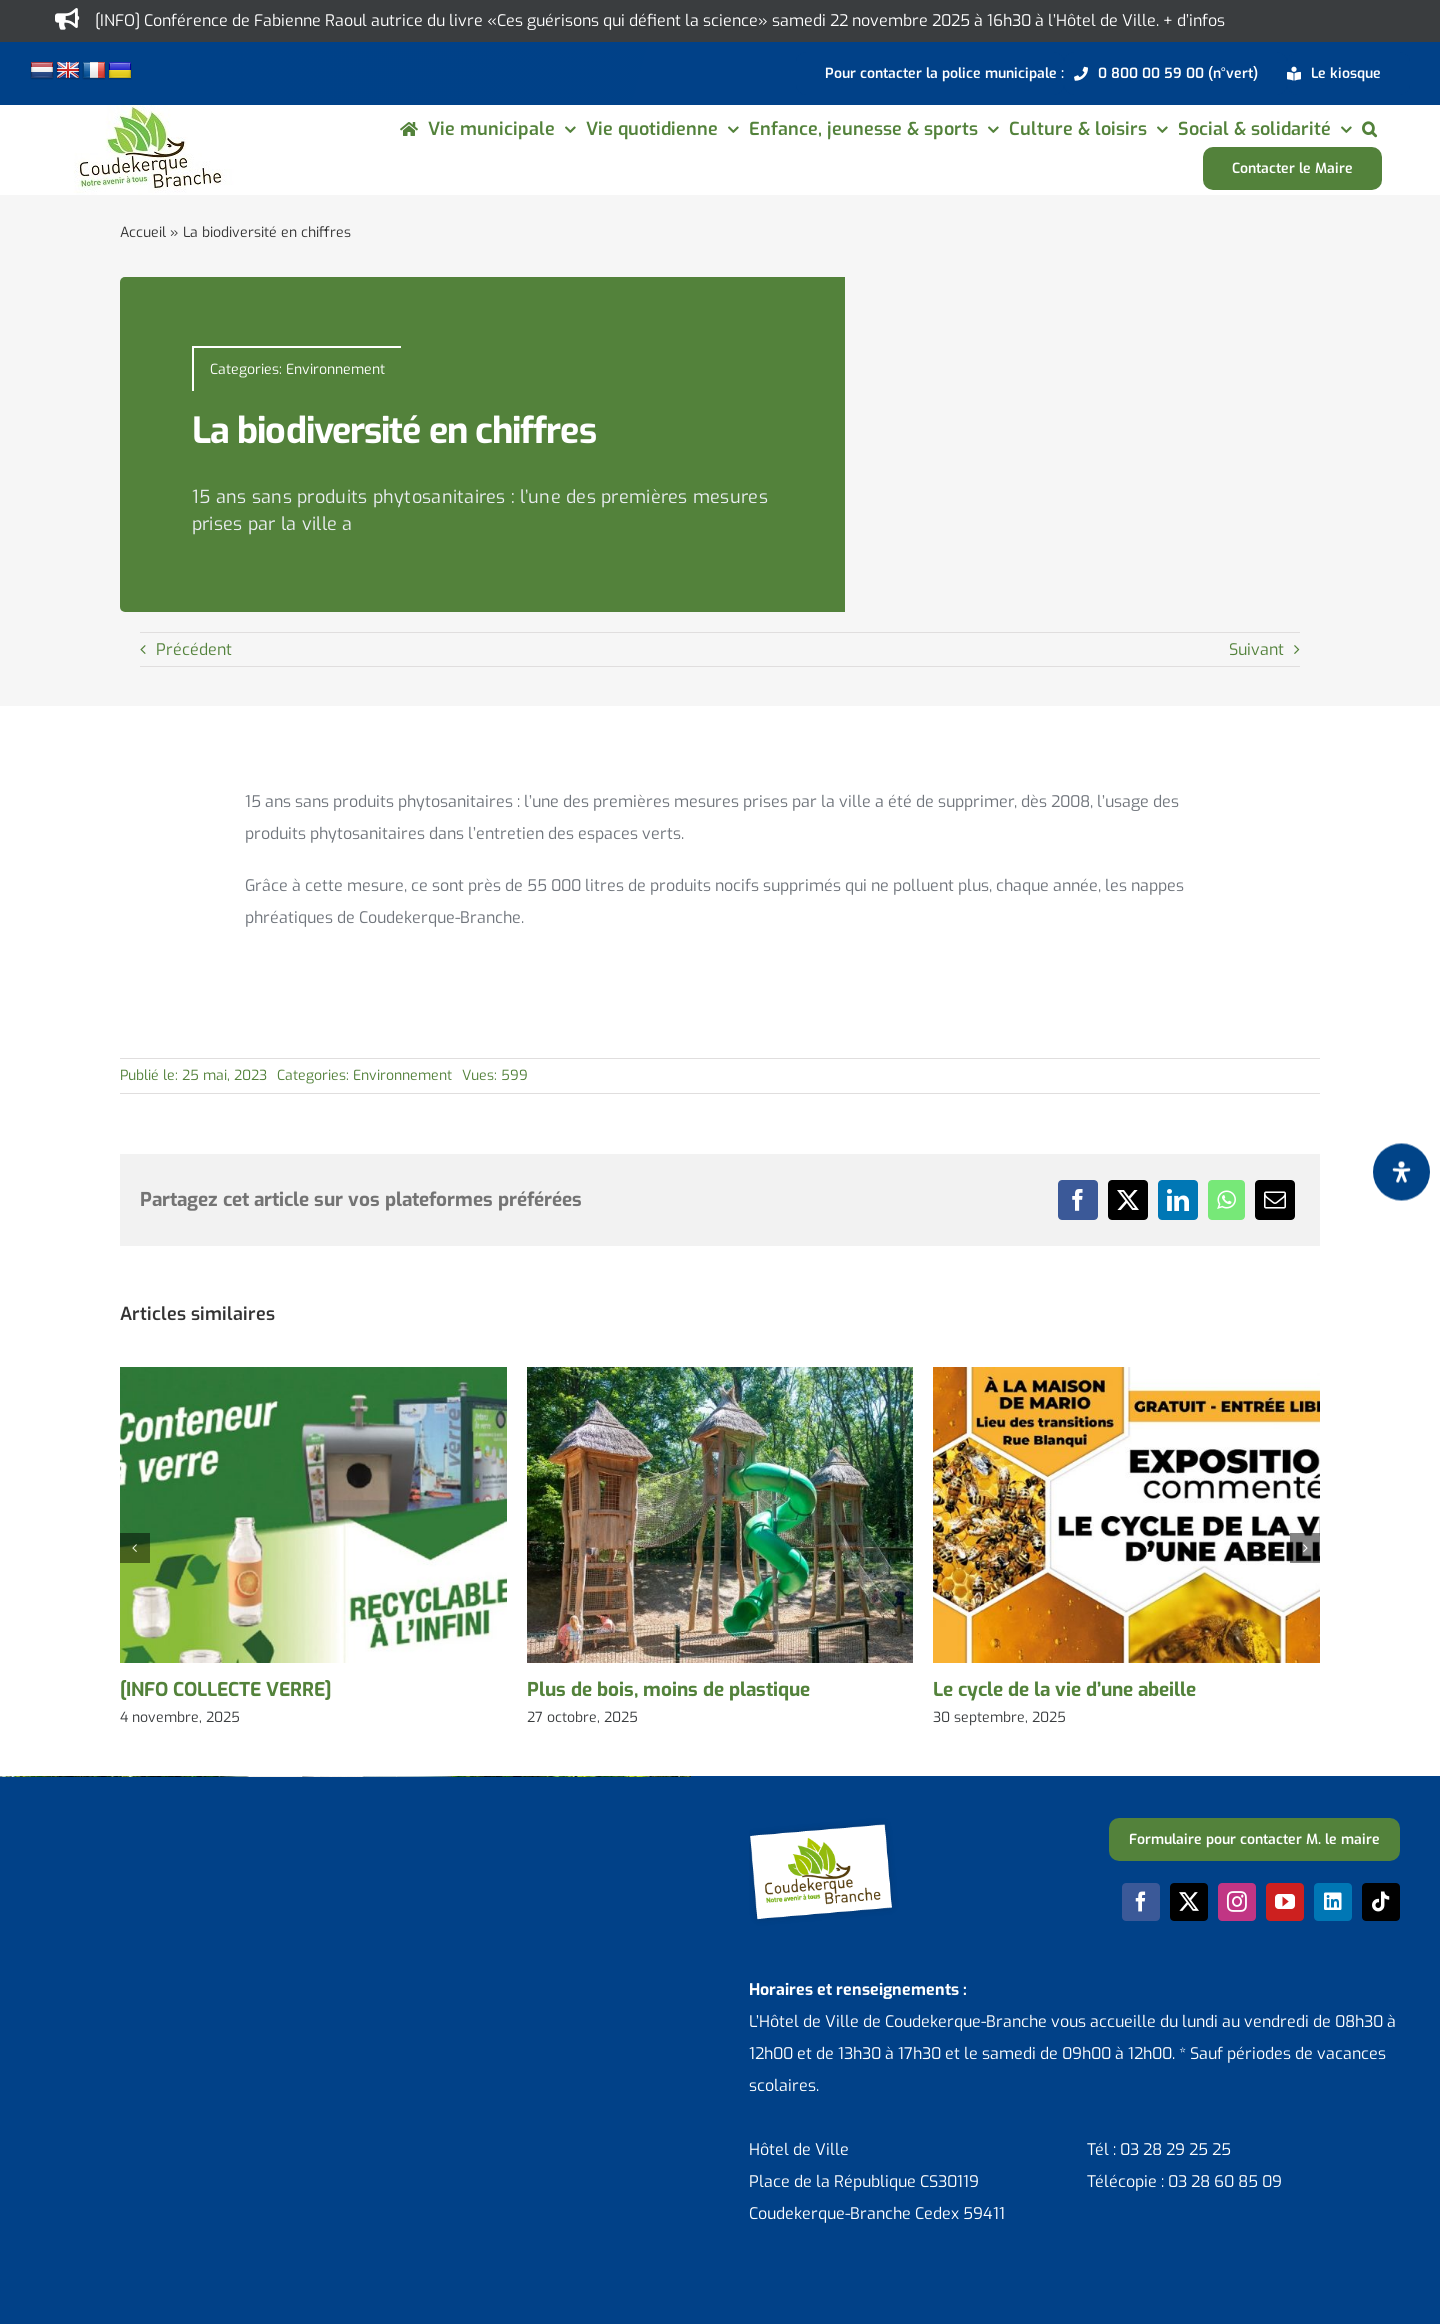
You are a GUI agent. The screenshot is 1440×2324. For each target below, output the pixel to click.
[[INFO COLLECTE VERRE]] (313, 1377)
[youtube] (1285, 1902)
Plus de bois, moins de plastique (668, 1689)
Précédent (194, 649)
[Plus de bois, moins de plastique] (720, 1377)
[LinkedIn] (1178, 1200)
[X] (1128, 1200)
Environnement (335, 369)
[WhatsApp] (1226, 1200)
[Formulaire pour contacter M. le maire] (1254, 1839)
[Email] (1275, 1200)
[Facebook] (1078, 1200)
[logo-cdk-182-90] (149, 112)
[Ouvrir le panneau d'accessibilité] (1401, 1172)
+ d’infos (1194, 20)
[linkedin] (1333, 1902)
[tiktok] (1381, 1902)
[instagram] (1237, 1902)
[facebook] (1141, 1902)
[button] (1369, 129)
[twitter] (1189, 1902)
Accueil (143, 232)
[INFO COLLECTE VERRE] (225, 1689)
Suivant (1256, 649)
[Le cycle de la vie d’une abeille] (1126, 1377)
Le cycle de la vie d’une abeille (1064, 1689)
